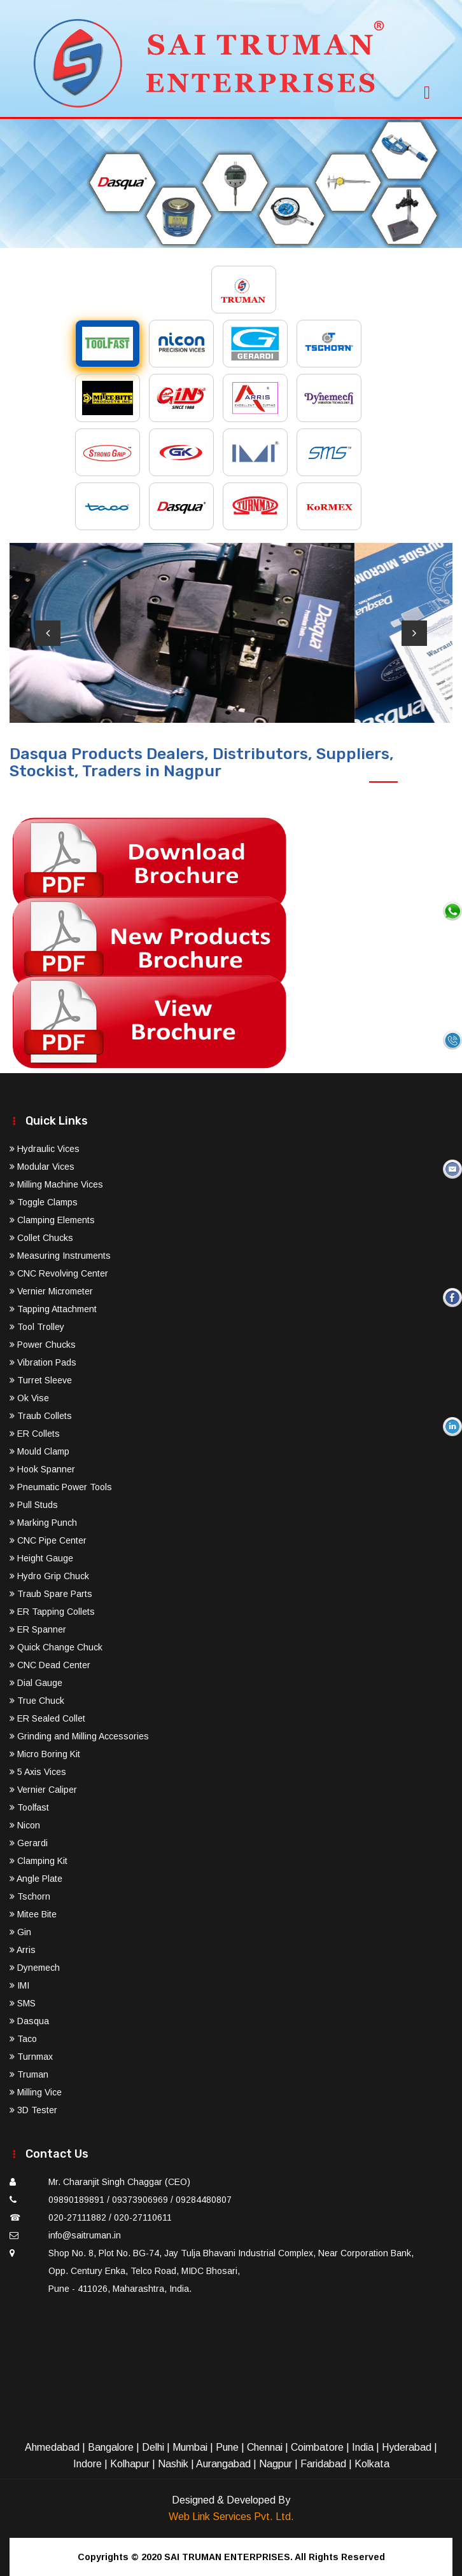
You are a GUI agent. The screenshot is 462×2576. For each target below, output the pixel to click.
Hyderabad (406, 2447)
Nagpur (275, 2463)
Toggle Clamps (44, 1202)
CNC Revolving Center (59, 1273)
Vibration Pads (43, 1362)
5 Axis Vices (38, 1772)
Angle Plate (36, 1879)
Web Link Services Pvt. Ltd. (231, 2516)
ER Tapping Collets (52, 1612)
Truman (29, 2074)
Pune (227, 2447)
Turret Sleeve (41, 1380)
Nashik (173, 2463)
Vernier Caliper (43, 1790)
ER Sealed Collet (47, 1718)
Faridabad (323, 2463)
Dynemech (35, 1968)
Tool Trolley (37, 1327)
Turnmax (31, 2057)
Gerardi (29, 1843)
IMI (19, 1985)
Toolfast (29, 1807)
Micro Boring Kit (45, 1754)
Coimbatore (317, 2447)
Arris (23, 1950)
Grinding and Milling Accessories (79, 1736)
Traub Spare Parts (51, 1594)
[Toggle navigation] (427, 88)
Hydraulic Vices (45, 1149)
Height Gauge (41, 1558)
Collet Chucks (41, 1238)
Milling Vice (36, 2092)
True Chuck (37, 1701)
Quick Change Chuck (56, 1647)
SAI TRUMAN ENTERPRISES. (228, 2557)
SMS (23, 2003)
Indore (87, 2463)
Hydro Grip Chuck (49, 1576)
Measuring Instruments (60, 1255)
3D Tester (33, 2110)
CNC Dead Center (50, 1665)
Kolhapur (130, 2463)
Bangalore (111, 2447)
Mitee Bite (33, 1914)
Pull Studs (34, 1505)
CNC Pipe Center (48, 1540)
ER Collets (35, 1433)
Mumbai (189, 2447)
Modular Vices (42, 1166)
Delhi (153, 2447)
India (363, 2447)
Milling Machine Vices (56, 1184)
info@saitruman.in (84, 2235)
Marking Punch (43, 1523)
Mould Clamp (39, 1451)
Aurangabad (223, 2463)
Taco (23, 2039)
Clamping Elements (52, 1220)
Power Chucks (43, 1344)
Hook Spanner (42, 1469)
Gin (20, 1932)
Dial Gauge (36, 1683)
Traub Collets (41, 1416)
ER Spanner (38, 1629)
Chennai (265, 2447)
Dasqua (29, 2021)
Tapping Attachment (53, 1309)
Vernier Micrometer (51, 1291)
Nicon (25, 1825)
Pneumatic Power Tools (61, 1487)
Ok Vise (29, 1398)
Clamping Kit (38, 1861)
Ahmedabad (52, 2447)
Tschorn (30, 1896)
